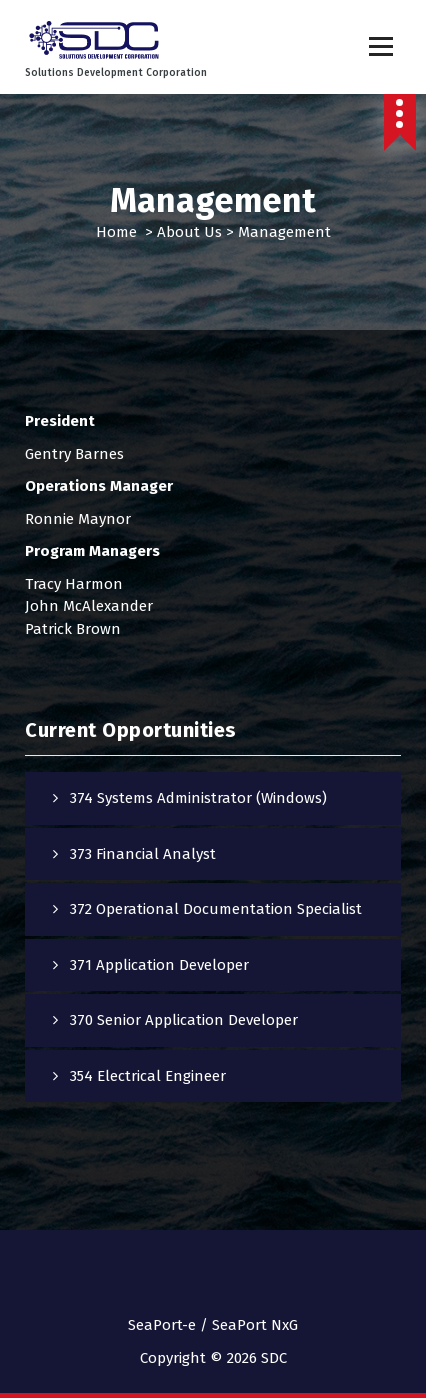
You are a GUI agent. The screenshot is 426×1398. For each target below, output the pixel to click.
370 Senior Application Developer (184, 1020)
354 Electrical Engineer (148, 1076)
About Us (189, 232)
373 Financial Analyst (143, 854)
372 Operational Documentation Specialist (216, 909)
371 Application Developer (159, 965)
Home (116, 232)
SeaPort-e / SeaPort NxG (213, 1325)
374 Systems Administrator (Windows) (198, 798)
